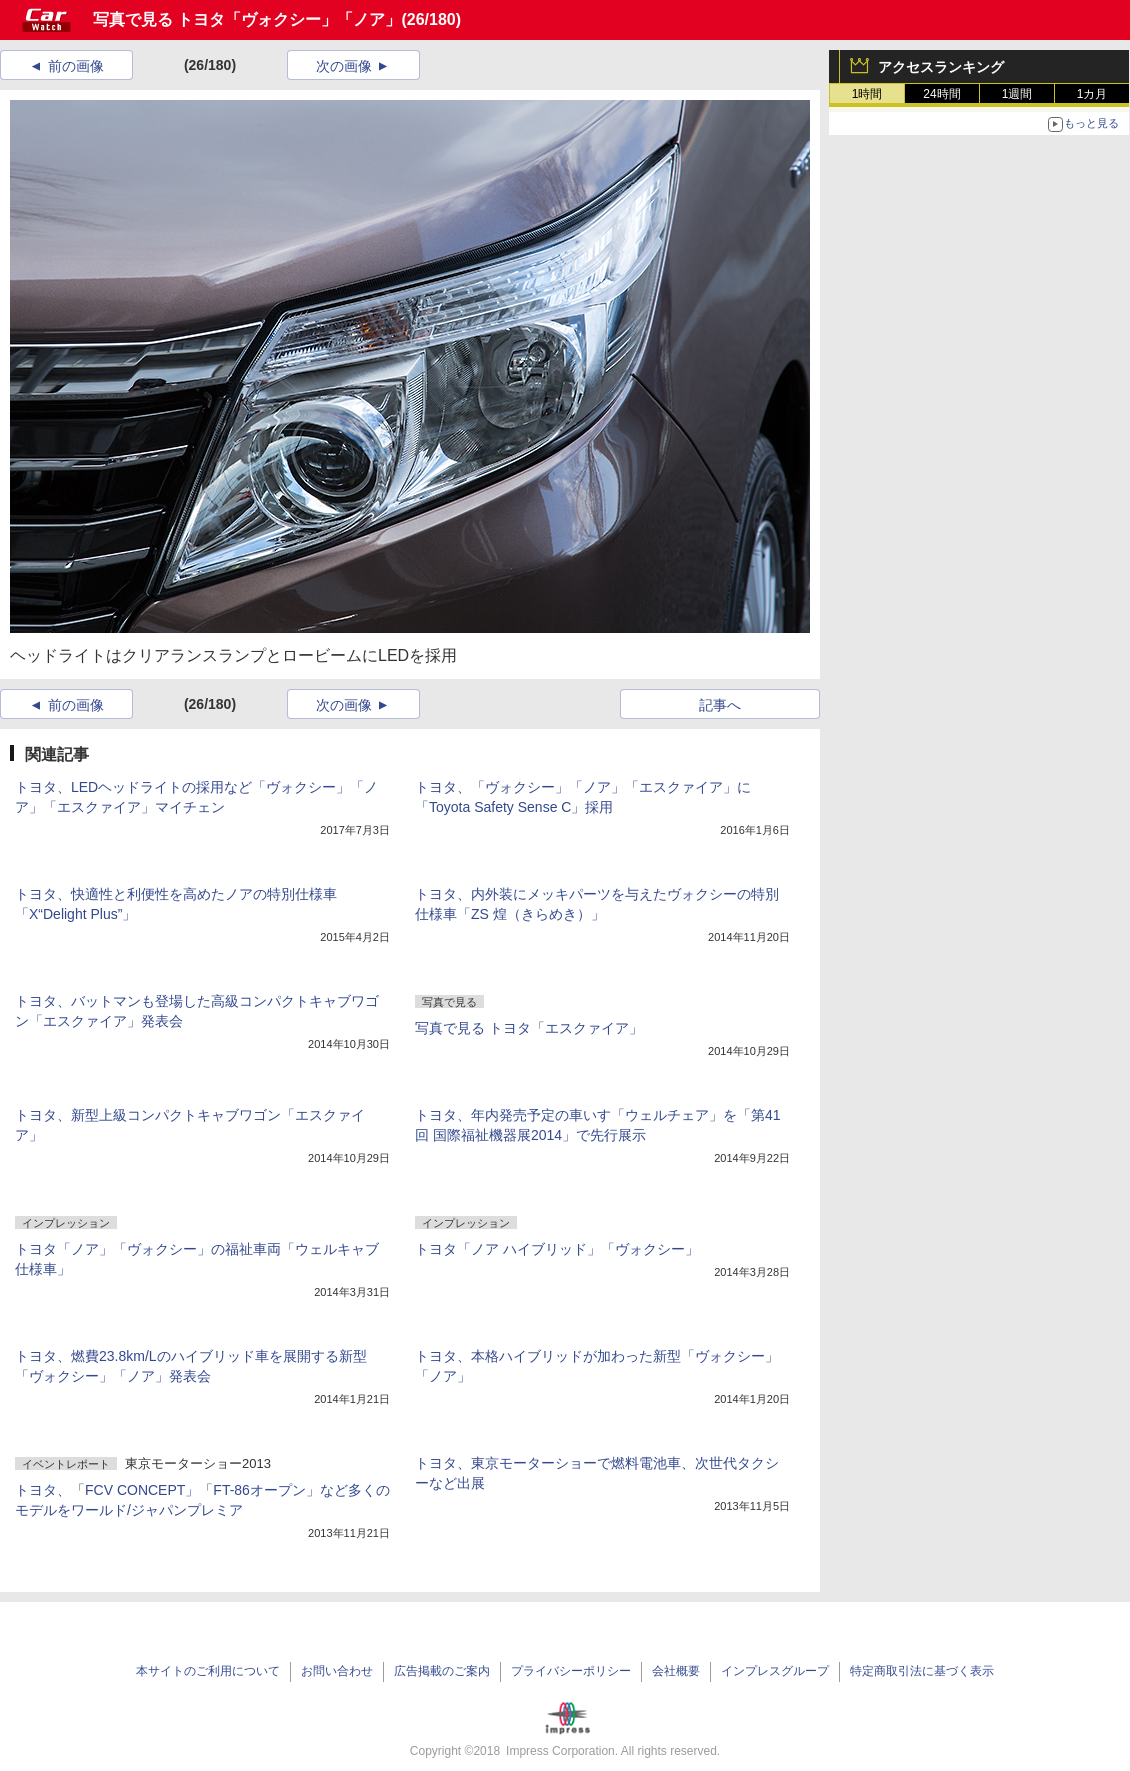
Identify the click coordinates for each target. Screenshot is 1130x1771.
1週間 (1017, 94)
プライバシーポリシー (571, 1671)
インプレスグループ (775, 1671)
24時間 (941, 94)
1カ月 (1092, 94)
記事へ (720, 705)
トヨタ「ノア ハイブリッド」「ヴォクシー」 (557, 1249)
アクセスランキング (941, 67)
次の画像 (344, 66)
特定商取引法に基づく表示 (922, 1671)
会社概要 (676, 1671)
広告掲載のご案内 (442, 1671)
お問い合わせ (337, 1671)
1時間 (867, 94)
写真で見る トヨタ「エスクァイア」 (529, 1028)
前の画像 (76, 66)
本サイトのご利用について (208, 1671)
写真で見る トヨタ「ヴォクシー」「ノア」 (247, 19)
